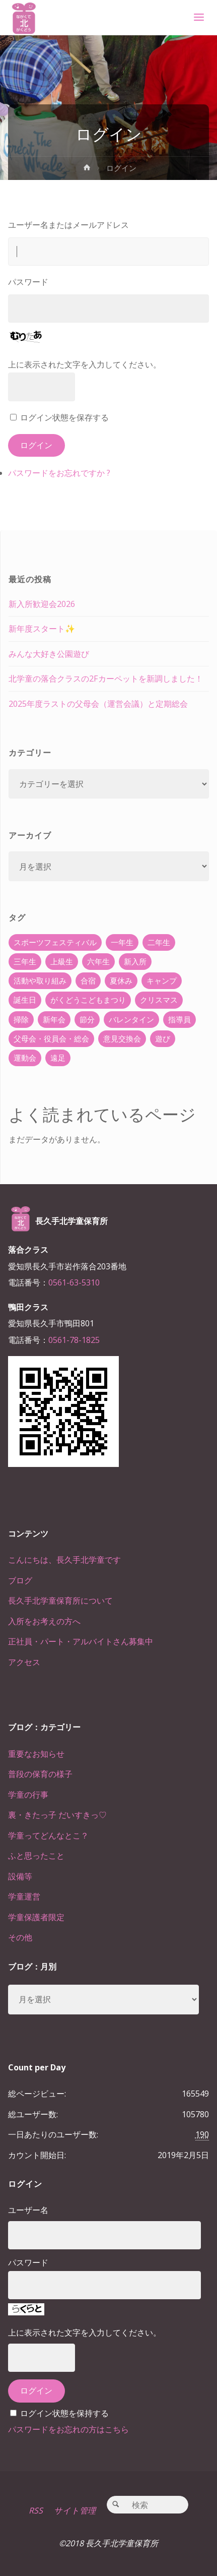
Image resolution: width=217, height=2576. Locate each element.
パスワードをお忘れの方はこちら (68, 2429)
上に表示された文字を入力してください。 (84, 364)
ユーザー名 (28, 2210)
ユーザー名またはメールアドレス (68, 224)
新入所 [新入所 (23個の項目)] (135, 961)
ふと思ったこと (36, 1855)
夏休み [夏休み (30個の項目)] (121, 980)
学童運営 (24, 1896)
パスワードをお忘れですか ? (59, 472)
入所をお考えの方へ (44, 1621)
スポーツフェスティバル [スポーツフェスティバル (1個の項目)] (55, 942)
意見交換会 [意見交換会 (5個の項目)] (122, 1038)
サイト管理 (75, 2510)
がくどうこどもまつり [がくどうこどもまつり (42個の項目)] (88, 1000)
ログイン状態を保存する (64, 417)
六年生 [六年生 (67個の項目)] (98, 961)
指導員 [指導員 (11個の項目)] (179, 1019)
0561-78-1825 (74, 1339)
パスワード (28, 281)
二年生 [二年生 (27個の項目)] (159, 942)
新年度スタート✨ (42, 628)
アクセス (24, 1662)
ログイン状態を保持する (64, 2413)
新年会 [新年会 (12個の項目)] (54, 1019)
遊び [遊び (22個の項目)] (162, 1038)
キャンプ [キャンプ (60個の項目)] (162, 980)
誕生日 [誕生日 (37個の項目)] (25, 1000)
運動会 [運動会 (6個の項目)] (25, 1058)
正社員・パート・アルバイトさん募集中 (80, 1641)
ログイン (36, 445)
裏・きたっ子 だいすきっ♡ (57, 1814)
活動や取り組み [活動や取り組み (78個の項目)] (40, 980)
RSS (36, 2510)
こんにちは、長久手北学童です (64, 1559)
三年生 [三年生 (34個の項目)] (25, 961)
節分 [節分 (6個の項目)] (87, 1019)
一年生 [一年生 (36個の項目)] (122, 942)
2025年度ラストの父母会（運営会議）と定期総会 (98, 703)
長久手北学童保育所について (60, 1600)
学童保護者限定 (36, 1917)
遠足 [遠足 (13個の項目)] (57, 1058)
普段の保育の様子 (40, 1774)
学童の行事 (28, 1794)
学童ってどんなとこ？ (48, 1835)
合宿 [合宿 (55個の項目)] (88, 980)
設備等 (20, 1876)
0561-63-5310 (74, 1282)
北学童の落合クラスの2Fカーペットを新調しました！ (106, 678)
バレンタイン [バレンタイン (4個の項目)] (131, 1019)
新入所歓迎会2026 (42, 603)
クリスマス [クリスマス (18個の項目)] (159, 1000)
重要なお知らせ (36, 1753)
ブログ (20, 1580)
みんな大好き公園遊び (49, 653)
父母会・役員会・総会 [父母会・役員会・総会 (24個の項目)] (51, 1038)
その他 (20, 1937)
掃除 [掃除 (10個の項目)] (21, 1019)
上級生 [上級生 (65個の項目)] (61, 961)
